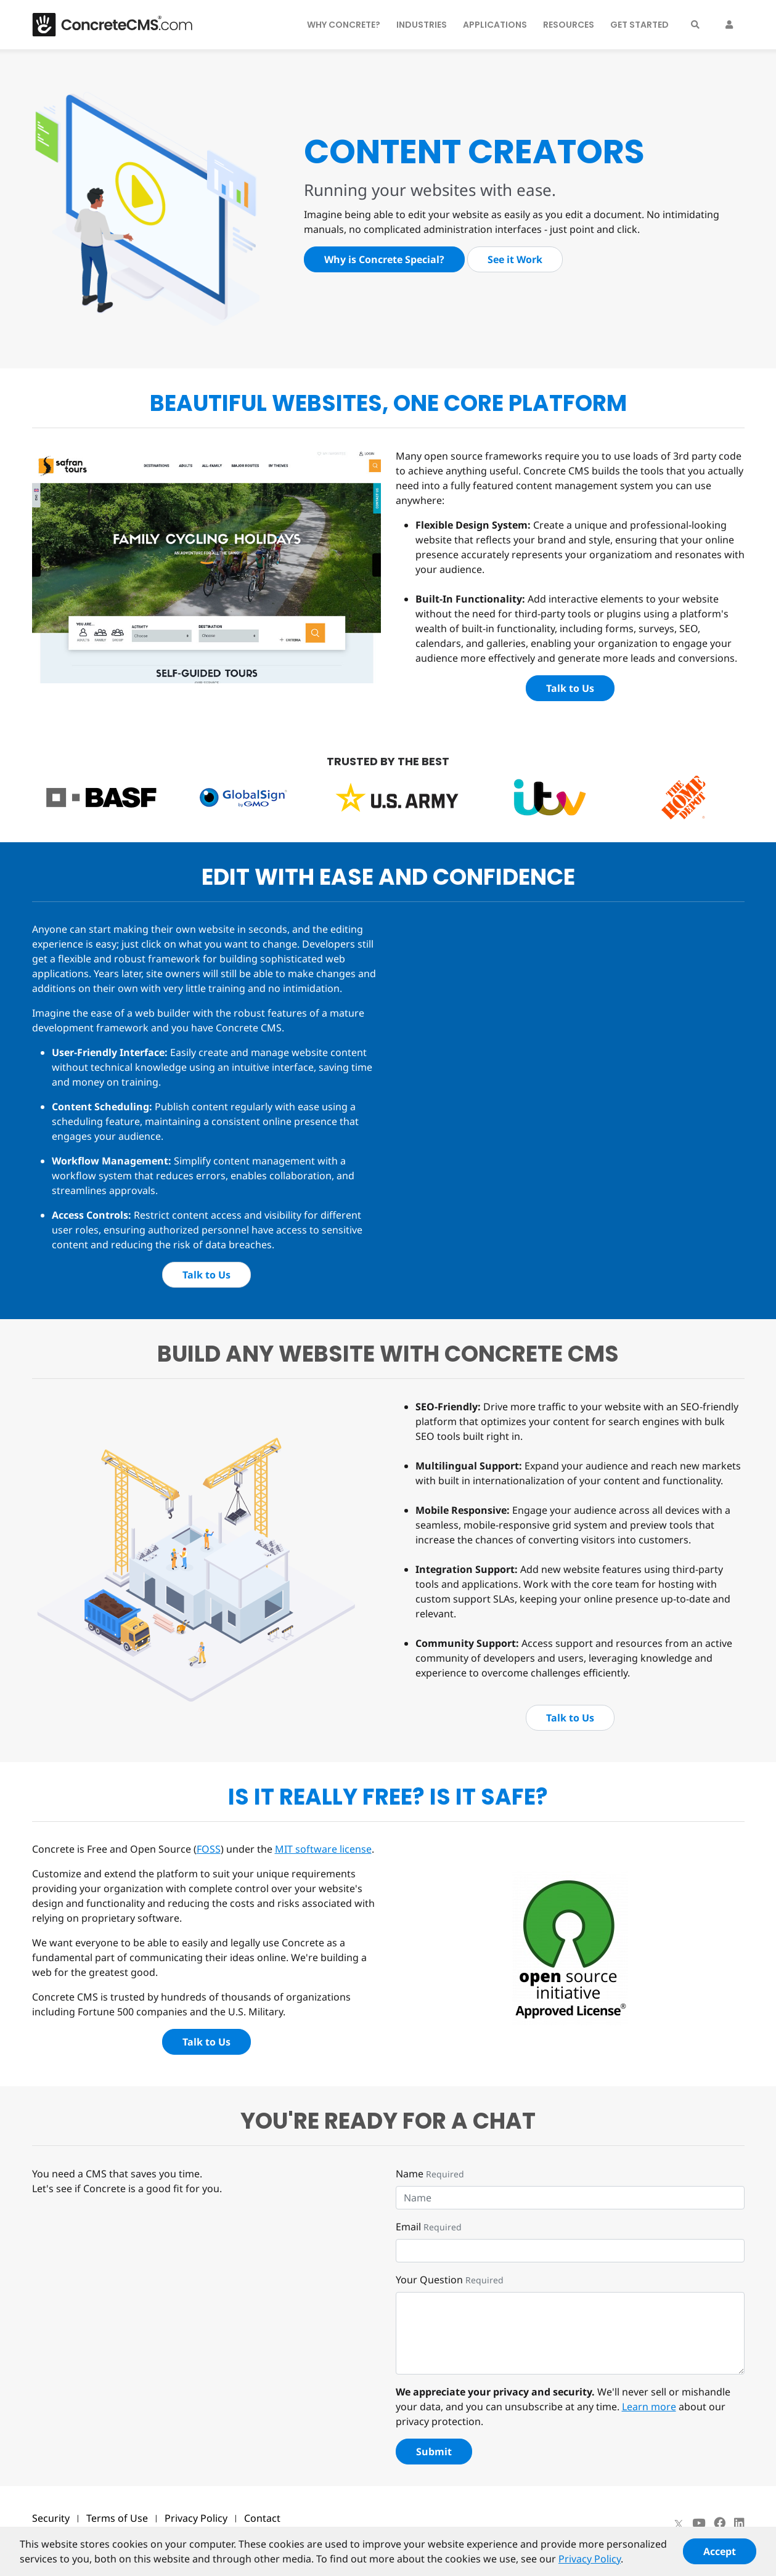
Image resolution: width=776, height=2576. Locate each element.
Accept (719, 2557)
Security (51, 2518)
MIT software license (323, 1849)
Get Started (639, 24)
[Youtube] (698, 2523)
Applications (495, 24)
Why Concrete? (343, 24)
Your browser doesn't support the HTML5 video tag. (488, 968)
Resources (568, 24)
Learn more (649, 2406)
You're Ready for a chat (388, 2121)
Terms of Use (117, 2518)
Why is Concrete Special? (384, 259)
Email (408, 2226)
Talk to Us (570, 688)
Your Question (429, 2279)
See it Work (515, 259)
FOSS (209, 1849)
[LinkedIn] (739, 2523)
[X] (679, 2523)
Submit (434, 2451)
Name (409, 2173)
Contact (262, 2518)
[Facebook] (719, 2523)
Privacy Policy (196, 2518)
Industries (421, 24)
